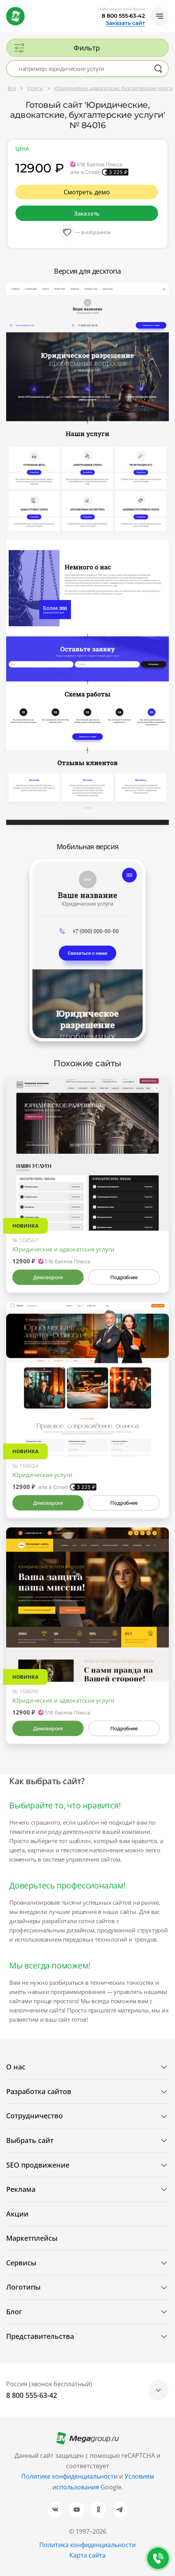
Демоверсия (48, 1277)
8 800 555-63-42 (123, 15)
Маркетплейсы (31, 2238)
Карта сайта (87, 2555)
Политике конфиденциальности (69, 2476)
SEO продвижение (37, 2165)
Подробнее (123, 1277)
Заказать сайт (125, 23)
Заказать (86, 213)
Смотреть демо (87, 192)
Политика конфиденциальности (87, 2545)
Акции (17, 2213)
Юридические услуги (42, 1475)
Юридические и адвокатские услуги (63, 1249)
